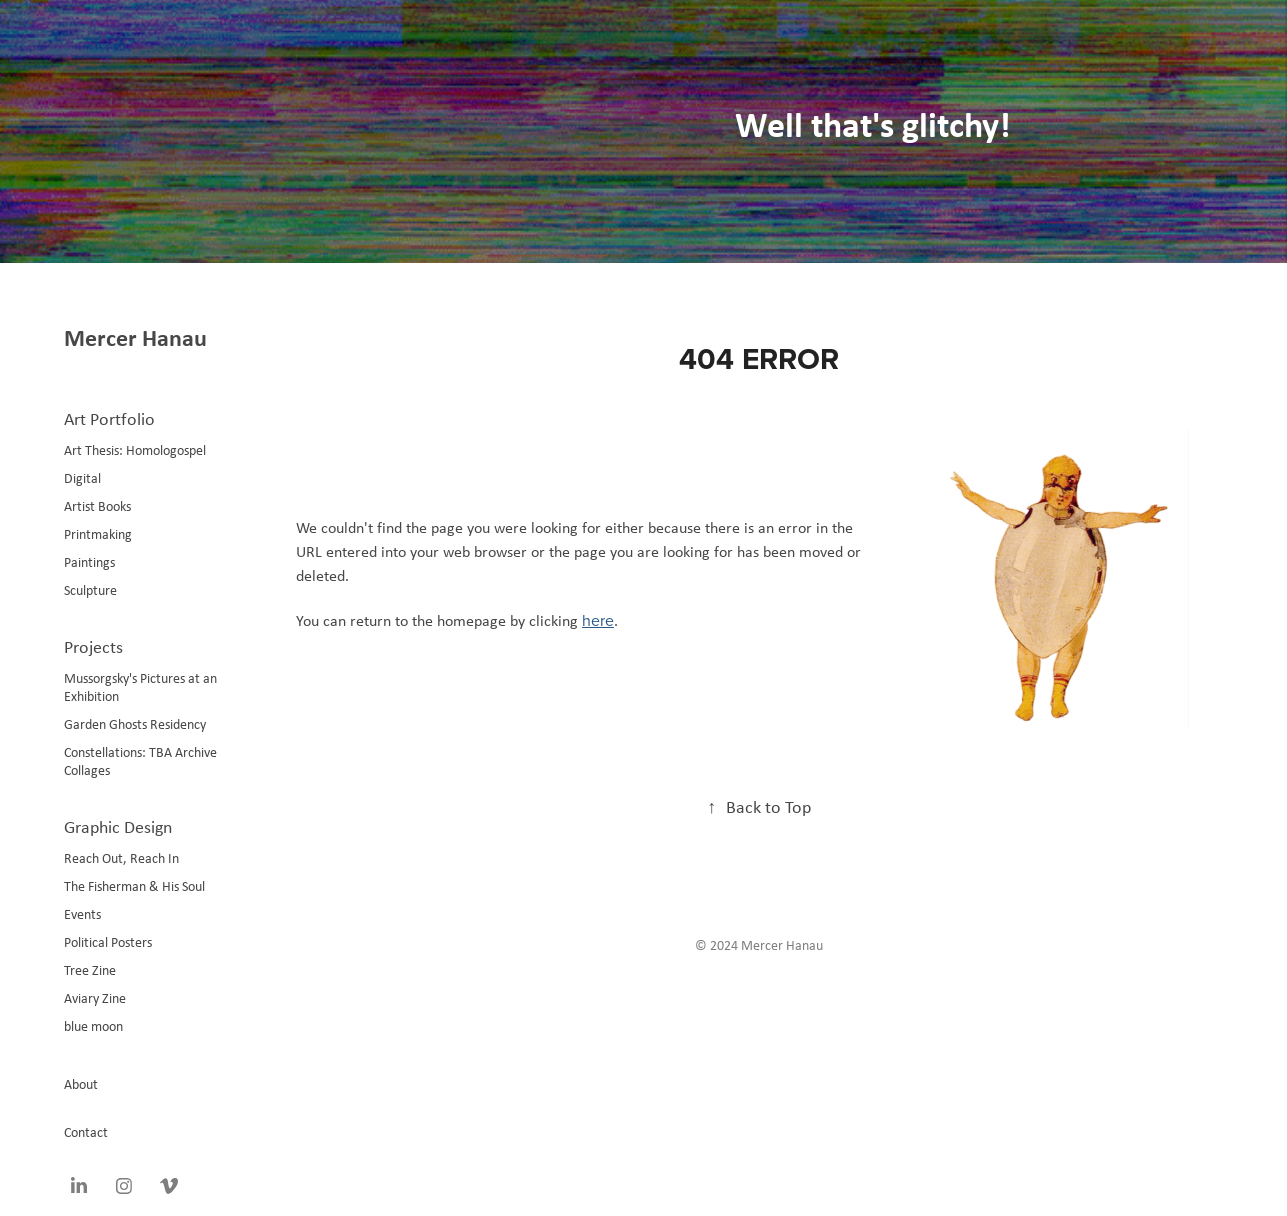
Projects (93, 647)
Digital (82, 478)
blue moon (93, 1026)
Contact (86, 1132)
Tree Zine (90, 970)
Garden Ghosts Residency (135, 724)
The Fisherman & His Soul (134, 886)
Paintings (89, 562)
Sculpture (90, 590)
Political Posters (108, 942)
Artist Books (97, 506)
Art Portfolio (109, 419)
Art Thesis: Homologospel (135, 450)
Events (82, 914)
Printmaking (98, 534)
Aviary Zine (95, 998)
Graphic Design (118, 827)
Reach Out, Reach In (121, 858)
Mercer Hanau (135, 337)
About (81, 1084)
